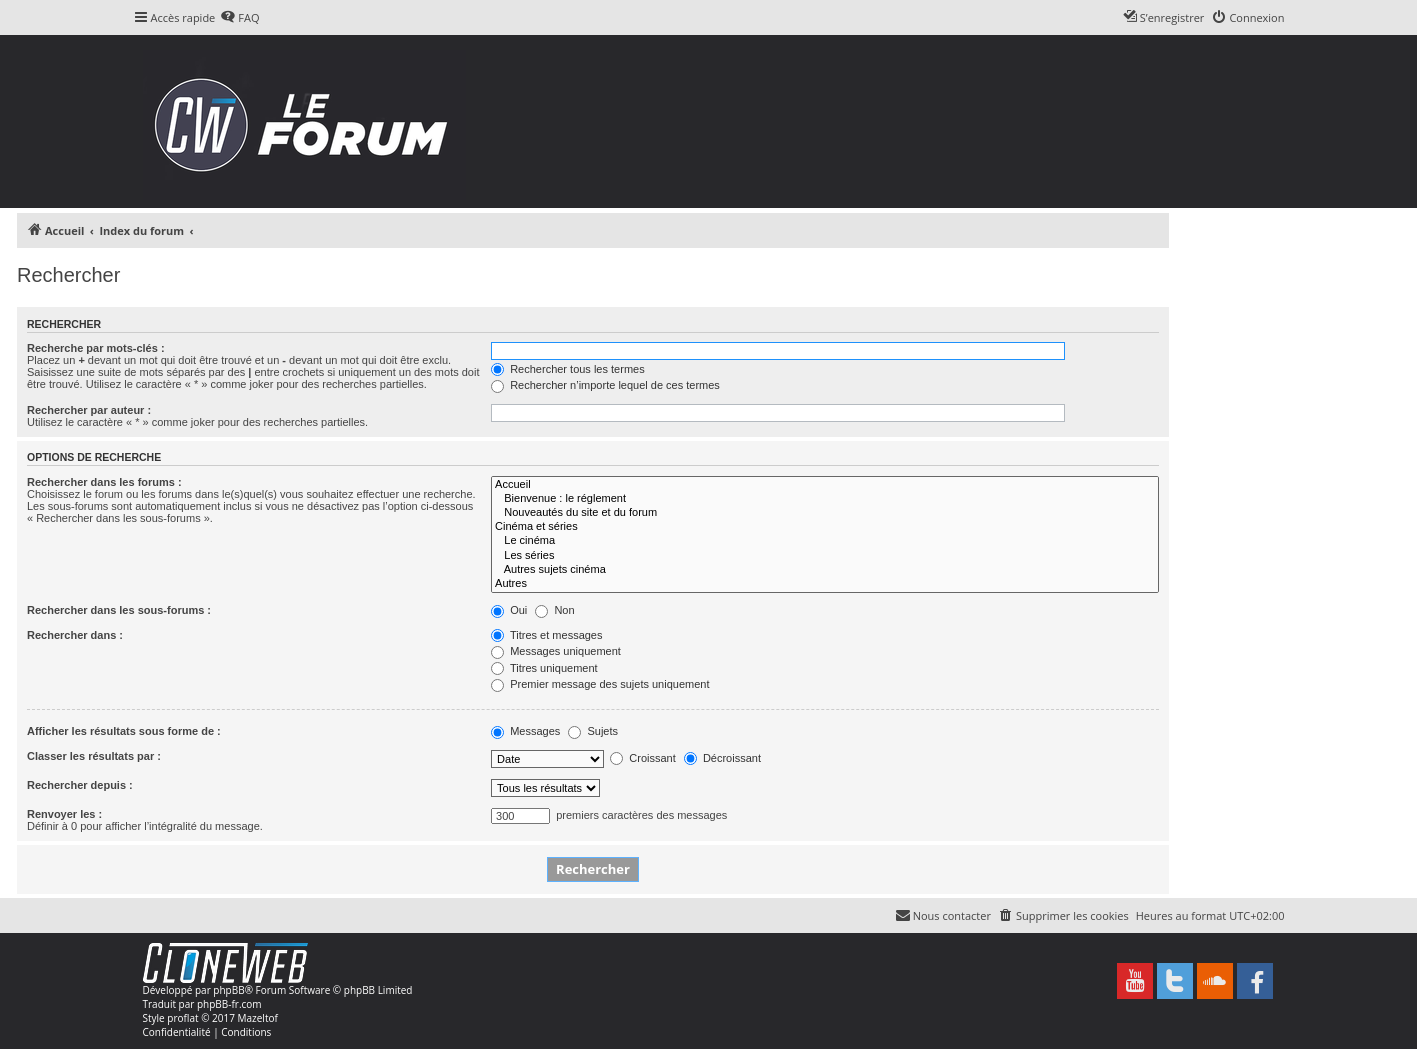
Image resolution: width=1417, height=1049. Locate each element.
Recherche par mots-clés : (96, 348)
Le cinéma (825, 541)
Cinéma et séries (825, 527)
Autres (825, 584)
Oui (509, 610)
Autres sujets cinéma (825, 570)
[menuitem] (239, 18)
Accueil (825, 485)
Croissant (643, 758)
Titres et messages (546, 635)
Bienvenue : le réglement (825, 499)
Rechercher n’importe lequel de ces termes (605, 385)
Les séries (825, 556)
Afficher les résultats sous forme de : (124, 731)
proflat (182, 1018)
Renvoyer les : (64, 814)
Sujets (593, 731)
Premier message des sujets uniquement (600, 684)
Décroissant (722, 758)
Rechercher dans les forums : (104, 482)
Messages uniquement (556, 651)
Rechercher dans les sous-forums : (119, 610)
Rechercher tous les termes (568, 369)
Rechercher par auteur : (89, 410)
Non (554, 610)
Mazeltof (258, 1018)
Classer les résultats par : (94, 756)
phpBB (228, 990)
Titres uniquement (544, 668)
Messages (525, 731)
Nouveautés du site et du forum (825, 513)
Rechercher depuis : (80, 785)
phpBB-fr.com (229, 1004)
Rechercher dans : (75, 635)
